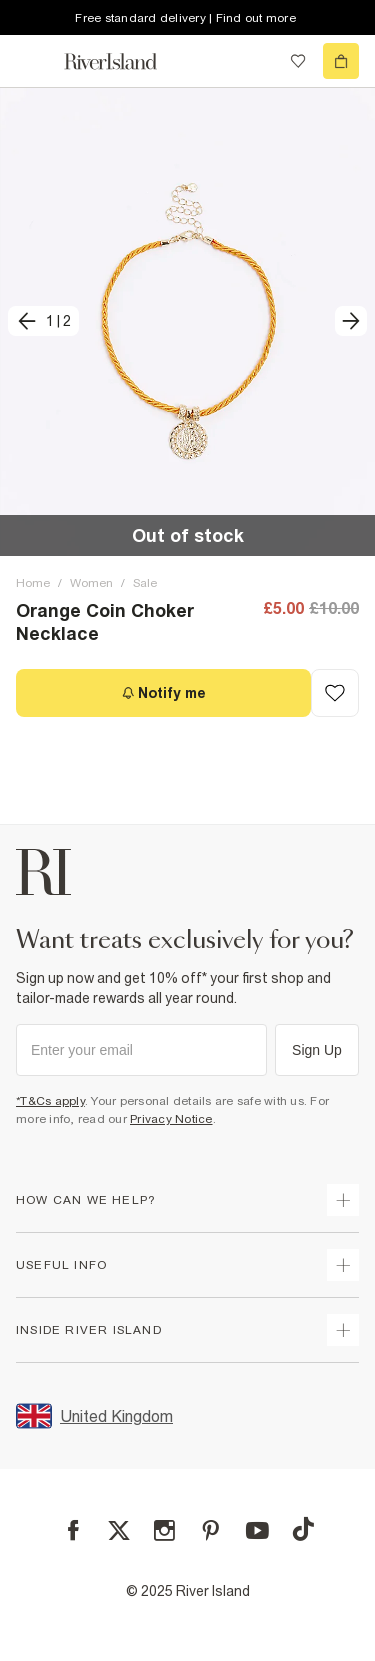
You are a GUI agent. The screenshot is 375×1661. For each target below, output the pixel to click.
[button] (187, 321)
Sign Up (317, 1050)
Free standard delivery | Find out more (185, 18)
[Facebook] (73, 1530)
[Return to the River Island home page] (124, 61)
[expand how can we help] (343, 1200)
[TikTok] (303, 1529)
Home (33, 583)
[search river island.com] (257, 61)
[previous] (43, 321)
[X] (119, 1531)
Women (91, 583)
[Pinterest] (210, 1530)
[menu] (34, 61)
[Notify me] (163, 693)
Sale (145, 583)
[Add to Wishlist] (335, 693)
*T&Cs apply (50, 1101)
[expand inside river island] (343, 1330)
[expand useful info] (343, 1265)
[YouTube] (257, 1530)
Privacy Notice (171, 1119)
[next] (351, 321)
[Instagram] (164, 1530)
